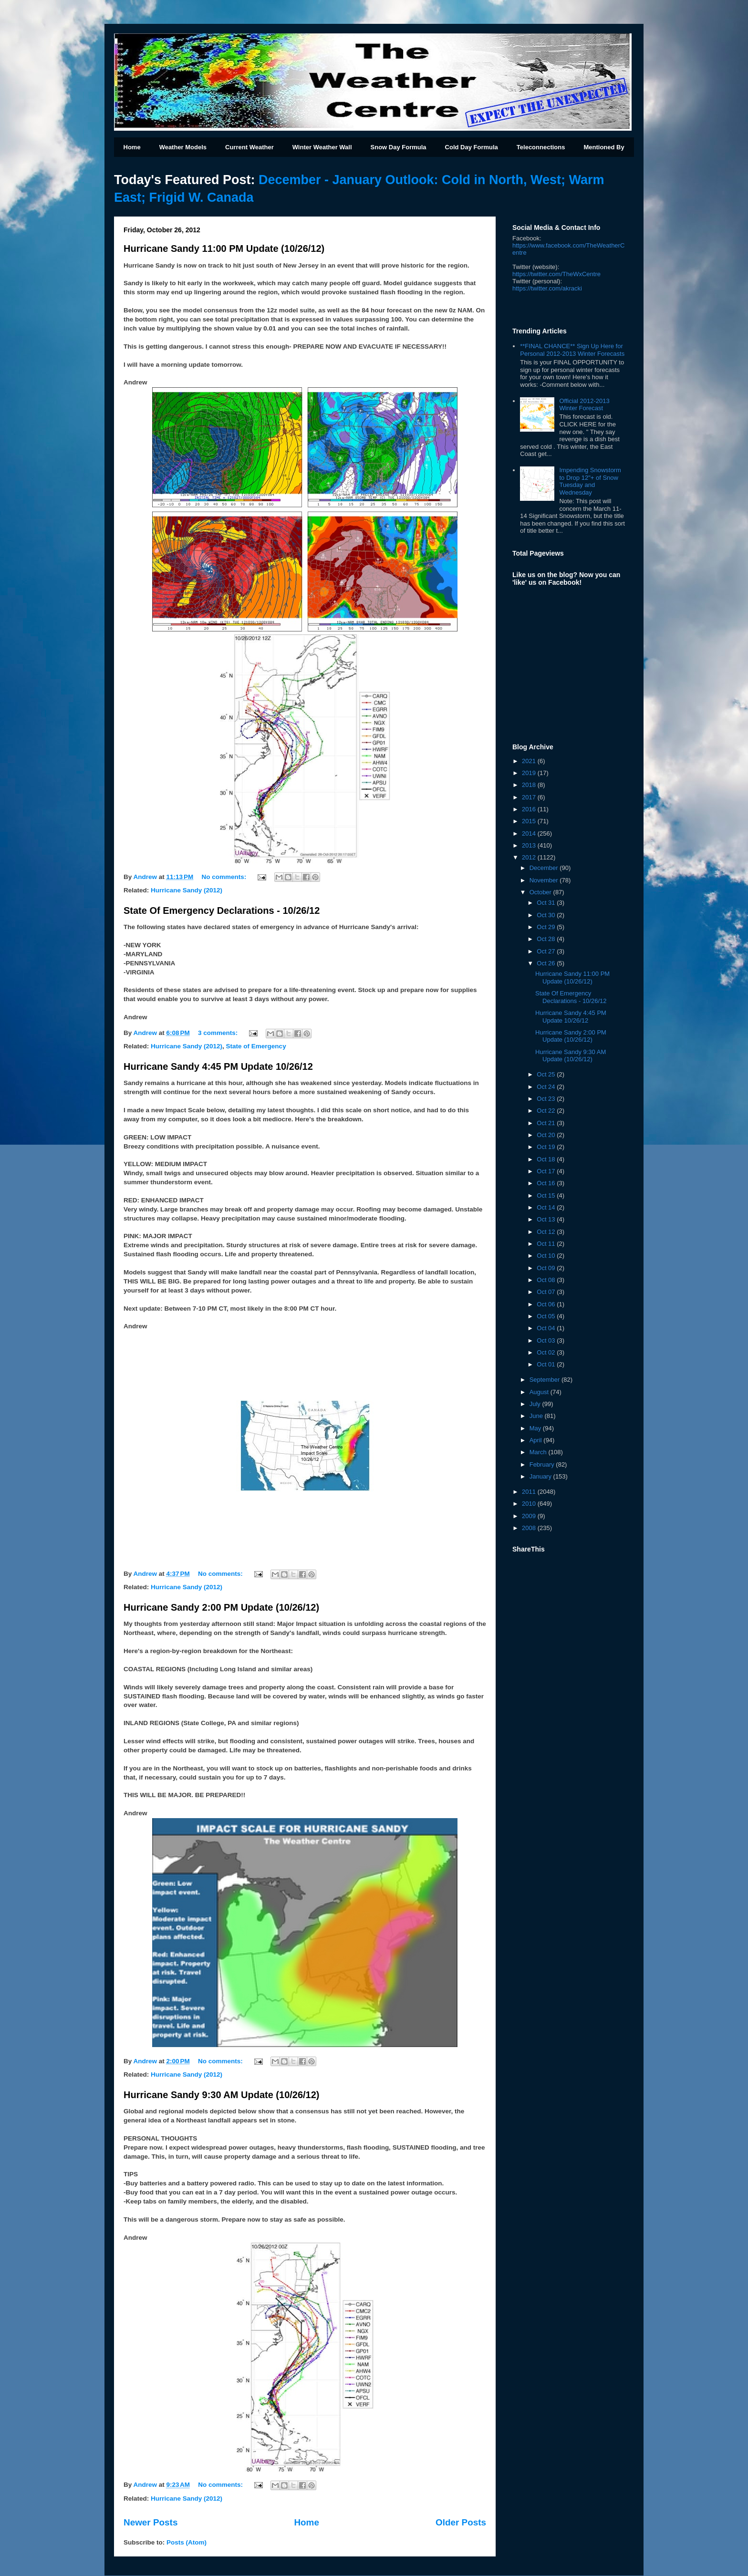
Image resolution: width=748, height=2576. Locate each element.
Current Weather (249, 147)
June (537, 1415)
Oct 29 (547, 927)
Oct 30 (547, 915)
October (541, 892)
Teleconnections (541, 147)
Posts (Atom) (186, 2542)
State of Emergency (256, 1046)
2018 (530, 784)
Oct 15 (547, 1195)
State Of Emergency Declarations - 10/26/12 (222, 910)
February (543, 1464)
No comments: (224, 876)
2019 (530, 772)
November (545, 880)
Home (132, 147)
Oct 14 (547, 1207)
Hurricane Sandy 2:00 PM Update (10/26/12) (221, 1607)
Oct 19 (547, 1146)
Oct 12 (547, 1231)
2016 (530, 809)
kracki (547, 288)
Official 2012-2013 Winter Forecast (584, 404)
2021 (530, 761)
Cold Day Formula (471, 147)
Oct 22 (547, 1110)
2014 (530, 833)
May (536, 1428)
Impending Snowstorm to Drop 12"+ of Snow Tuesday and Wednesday (590, 481)
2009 (530, 1516)
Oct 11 (547, 1243)
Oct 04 (547, 1328)
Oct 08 (547, 1279)
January (541, 1476)
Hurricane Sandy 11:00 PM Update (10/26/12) (224, 248)
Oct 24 (547, 1086)
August (540, 1392)
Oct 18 (547, 1159)
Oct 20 (547, 1134)
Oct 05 (547, 1316)
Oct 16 (547, 1183)
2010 (530, 1503)
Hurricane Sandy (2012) (186, 890)
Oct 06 (547, 1304)
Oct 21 (547, 1123)
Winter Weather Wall (322, 147)
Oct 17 (547, 1171)
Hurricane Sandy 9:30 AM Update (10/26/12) (222, 2095)
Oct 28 (547, 938)
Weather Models (183, 147)
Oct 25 (547, 1074)
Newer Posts (150, 2522)
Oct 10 (547, 1255)
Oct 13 (547, 1219)
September (545, 1379)
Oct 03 (547, 1340)
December (545, 867)
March (539, 1452)
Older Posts (461, 2522)
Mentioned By (603, 147)
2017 (530, 797)
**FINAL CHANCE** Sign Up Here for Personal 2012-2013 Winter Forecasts (572, 349)
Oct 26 (547, 963)
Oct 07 (547, 1291)
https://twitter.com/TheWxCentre (556, 274)
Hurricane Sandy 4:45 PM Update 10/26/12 (218, 1066)
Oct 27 (547, 951)
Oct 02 (547, 1352)
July (536, 1403)
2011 (530, 1491)
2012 (530, 857)
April (537, 1440)
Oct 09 (547, 1268)
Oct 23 (547, 1098)
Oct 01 (547, 1364)
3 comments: (218, 1032)
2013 (530, 845)
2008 (530, 1527)
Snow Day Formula (398, 147)
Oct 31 (547, 902)
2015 (530, 821)
